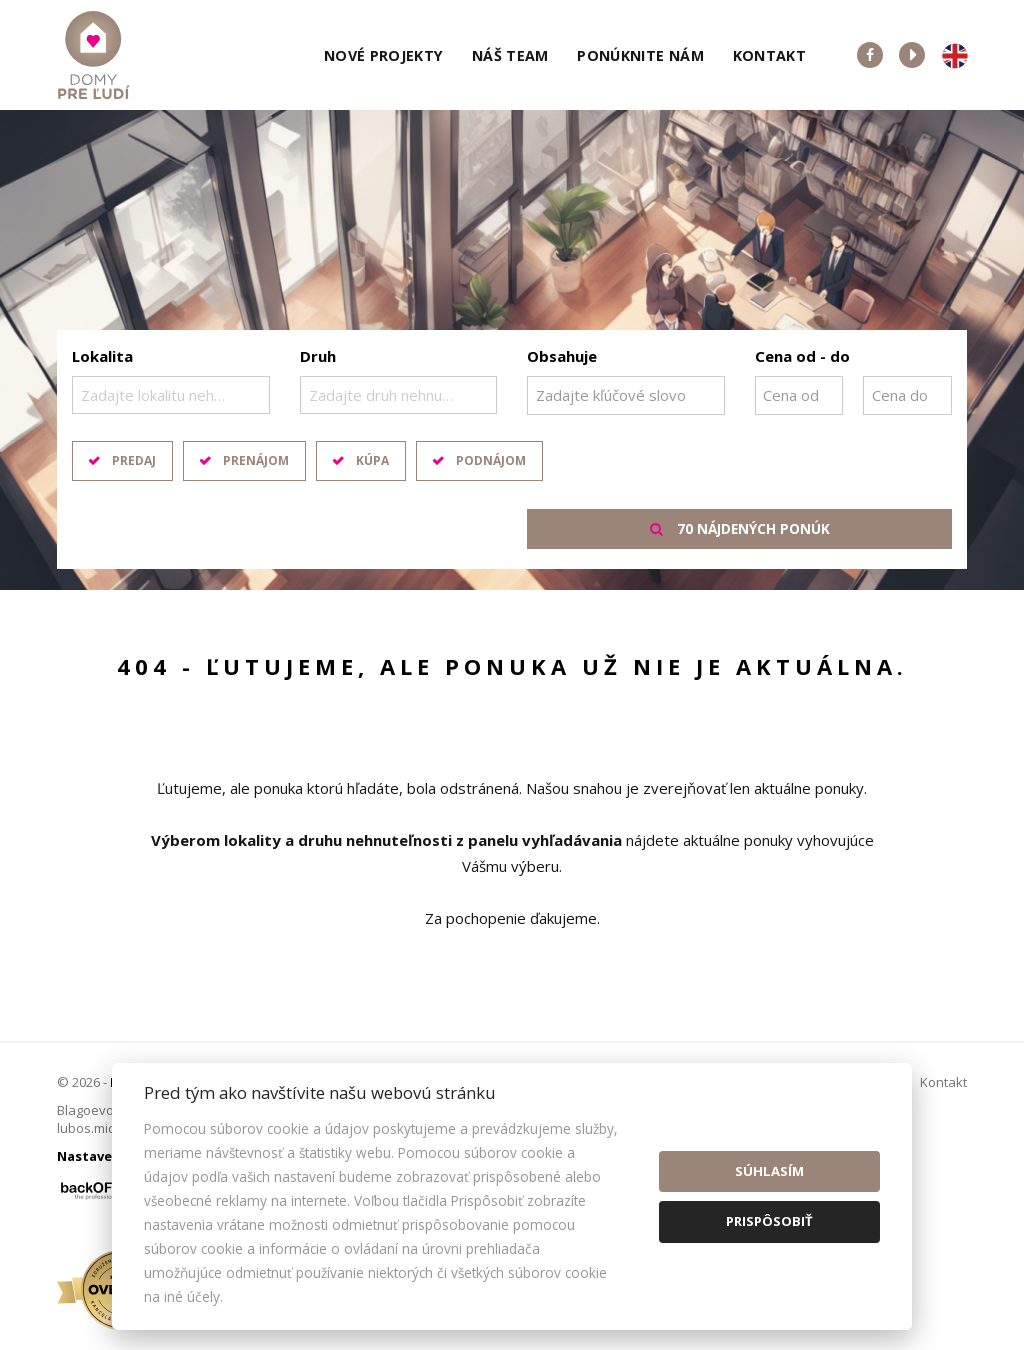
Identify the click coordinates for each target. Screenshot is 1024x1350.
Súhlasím (769, 1171)
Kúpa (372, 460)
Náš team (510, 55)
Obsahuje (562, 356)
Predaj (134, 460)
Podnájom (491, 460)
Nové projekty (384, 55)
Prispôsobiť (769, 1221)
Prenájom (256, 460)
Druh (318, 356)
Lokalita (102, 356)
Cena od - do (802, 356)
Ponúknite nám (640, 55)
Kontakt (770, 55)
